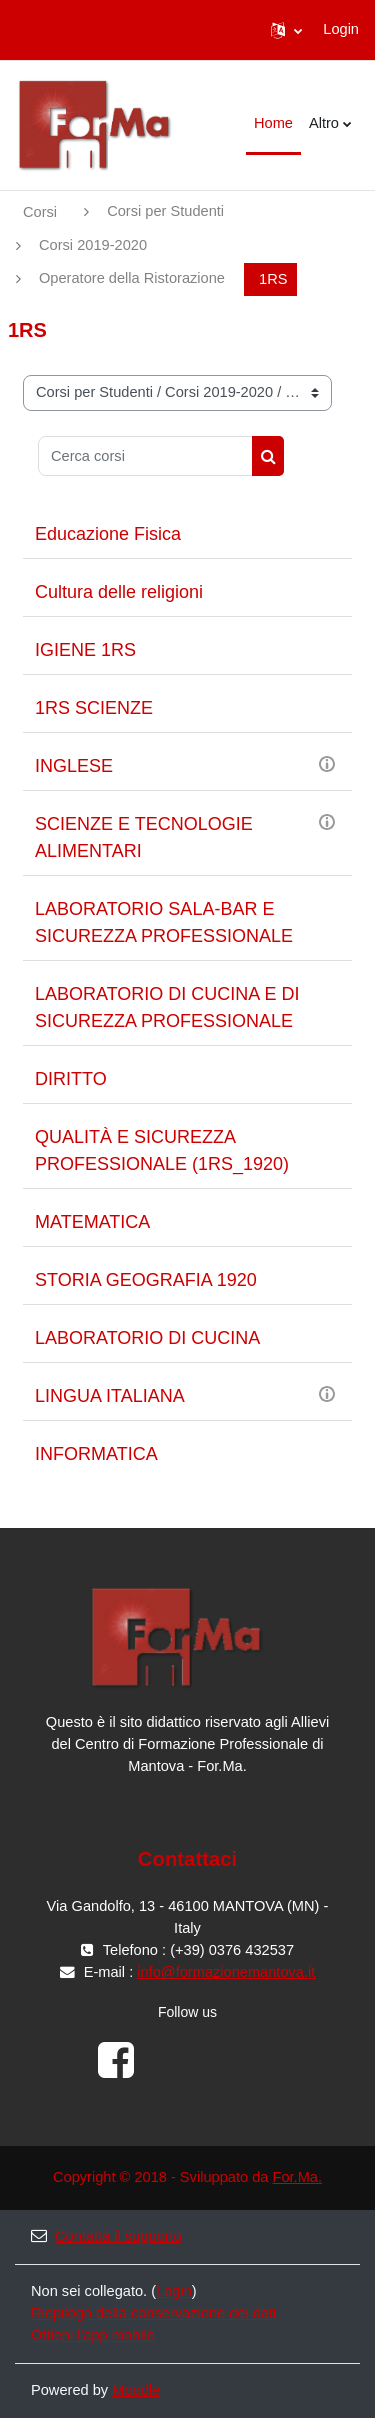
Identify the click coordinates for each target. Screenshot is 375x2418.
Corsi (40, 212)
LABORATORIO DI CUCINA (147, 1338)
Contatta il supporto (106, 2236)
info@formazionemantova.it (226, 1972)
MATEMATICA (92, 1222)
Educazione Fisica (108, 534)
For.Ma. (297, 2177)
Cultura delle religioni (119, 592)
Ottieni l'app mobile (93, 2335)
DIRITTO (71, 1079)
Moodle (136, 2390)
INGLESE (74, 766)
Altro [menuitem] (324, 123)
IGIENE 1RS (85, 650)
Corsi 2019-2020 (93, 245)
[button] (286, 30)
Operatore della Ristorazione (132, 278)
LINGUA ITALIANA (110, 1396)
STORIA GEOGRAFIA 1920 (146, 1280)
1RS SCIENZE (94, 708)
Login (341, 29)
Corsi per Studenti (165, 211)
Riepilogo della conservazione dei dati (153, 2313)
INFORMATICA (96, 1454)
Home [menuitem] (273, 123)
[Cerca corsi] (145, 456)
